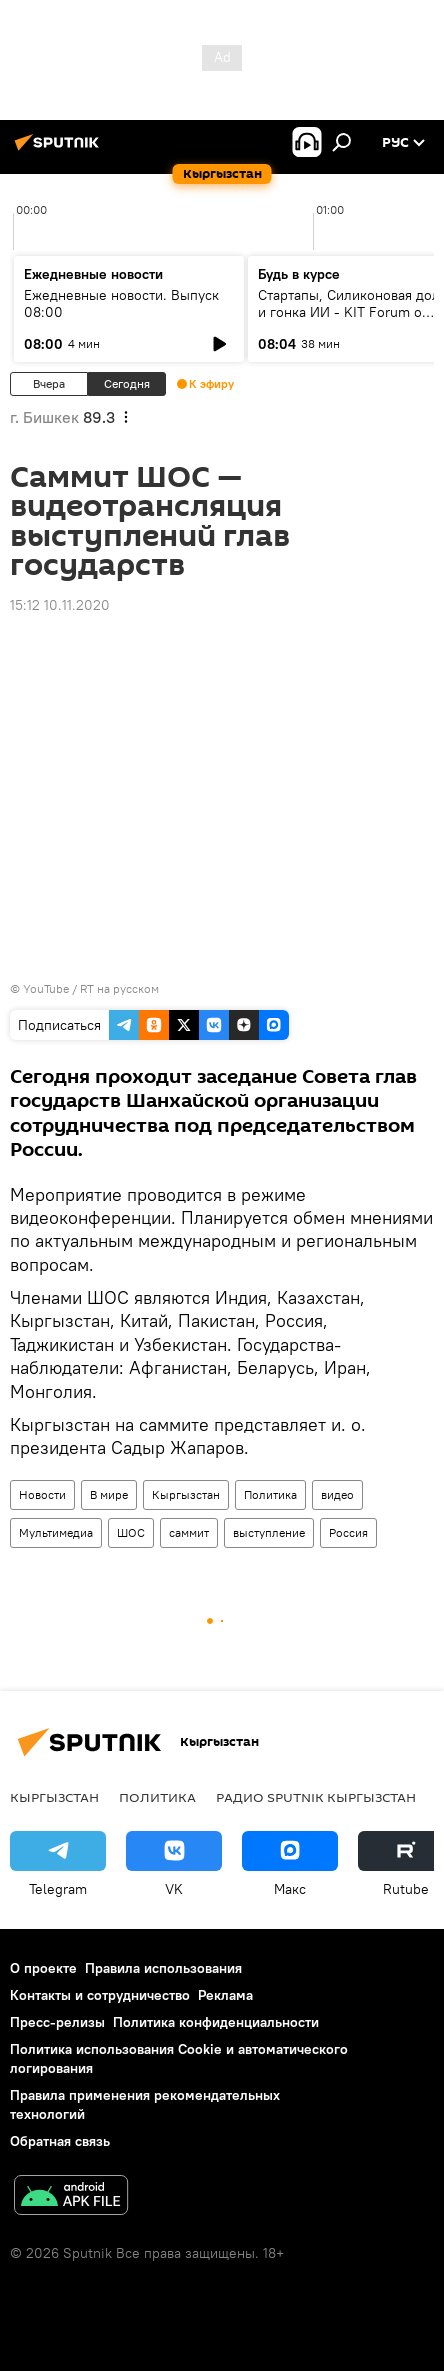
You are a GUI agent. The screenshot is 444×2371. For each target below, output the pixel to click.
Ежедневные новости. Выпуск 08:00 (121, 303)
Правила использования (163, 1968)
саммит (189, 1532)
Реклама (225, 1995)
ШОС (131, 1532)
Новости (42, 1494)
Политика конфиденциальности (216, 2022)
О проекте (43, 1968)
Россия (348, 1532)
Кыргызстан (186, 1494)
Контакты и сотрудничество (100, 1995)
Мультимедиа (56, 1532)
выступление (269, 1532)
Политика (270, 1494)
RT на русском (119, 988)
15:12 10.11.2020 (60, 605)
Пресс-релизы (57, 2022)
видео (337, 1494)
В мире (109, 1494)
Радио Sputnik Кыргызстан (316, 1797)
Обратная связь (60, 2141)
